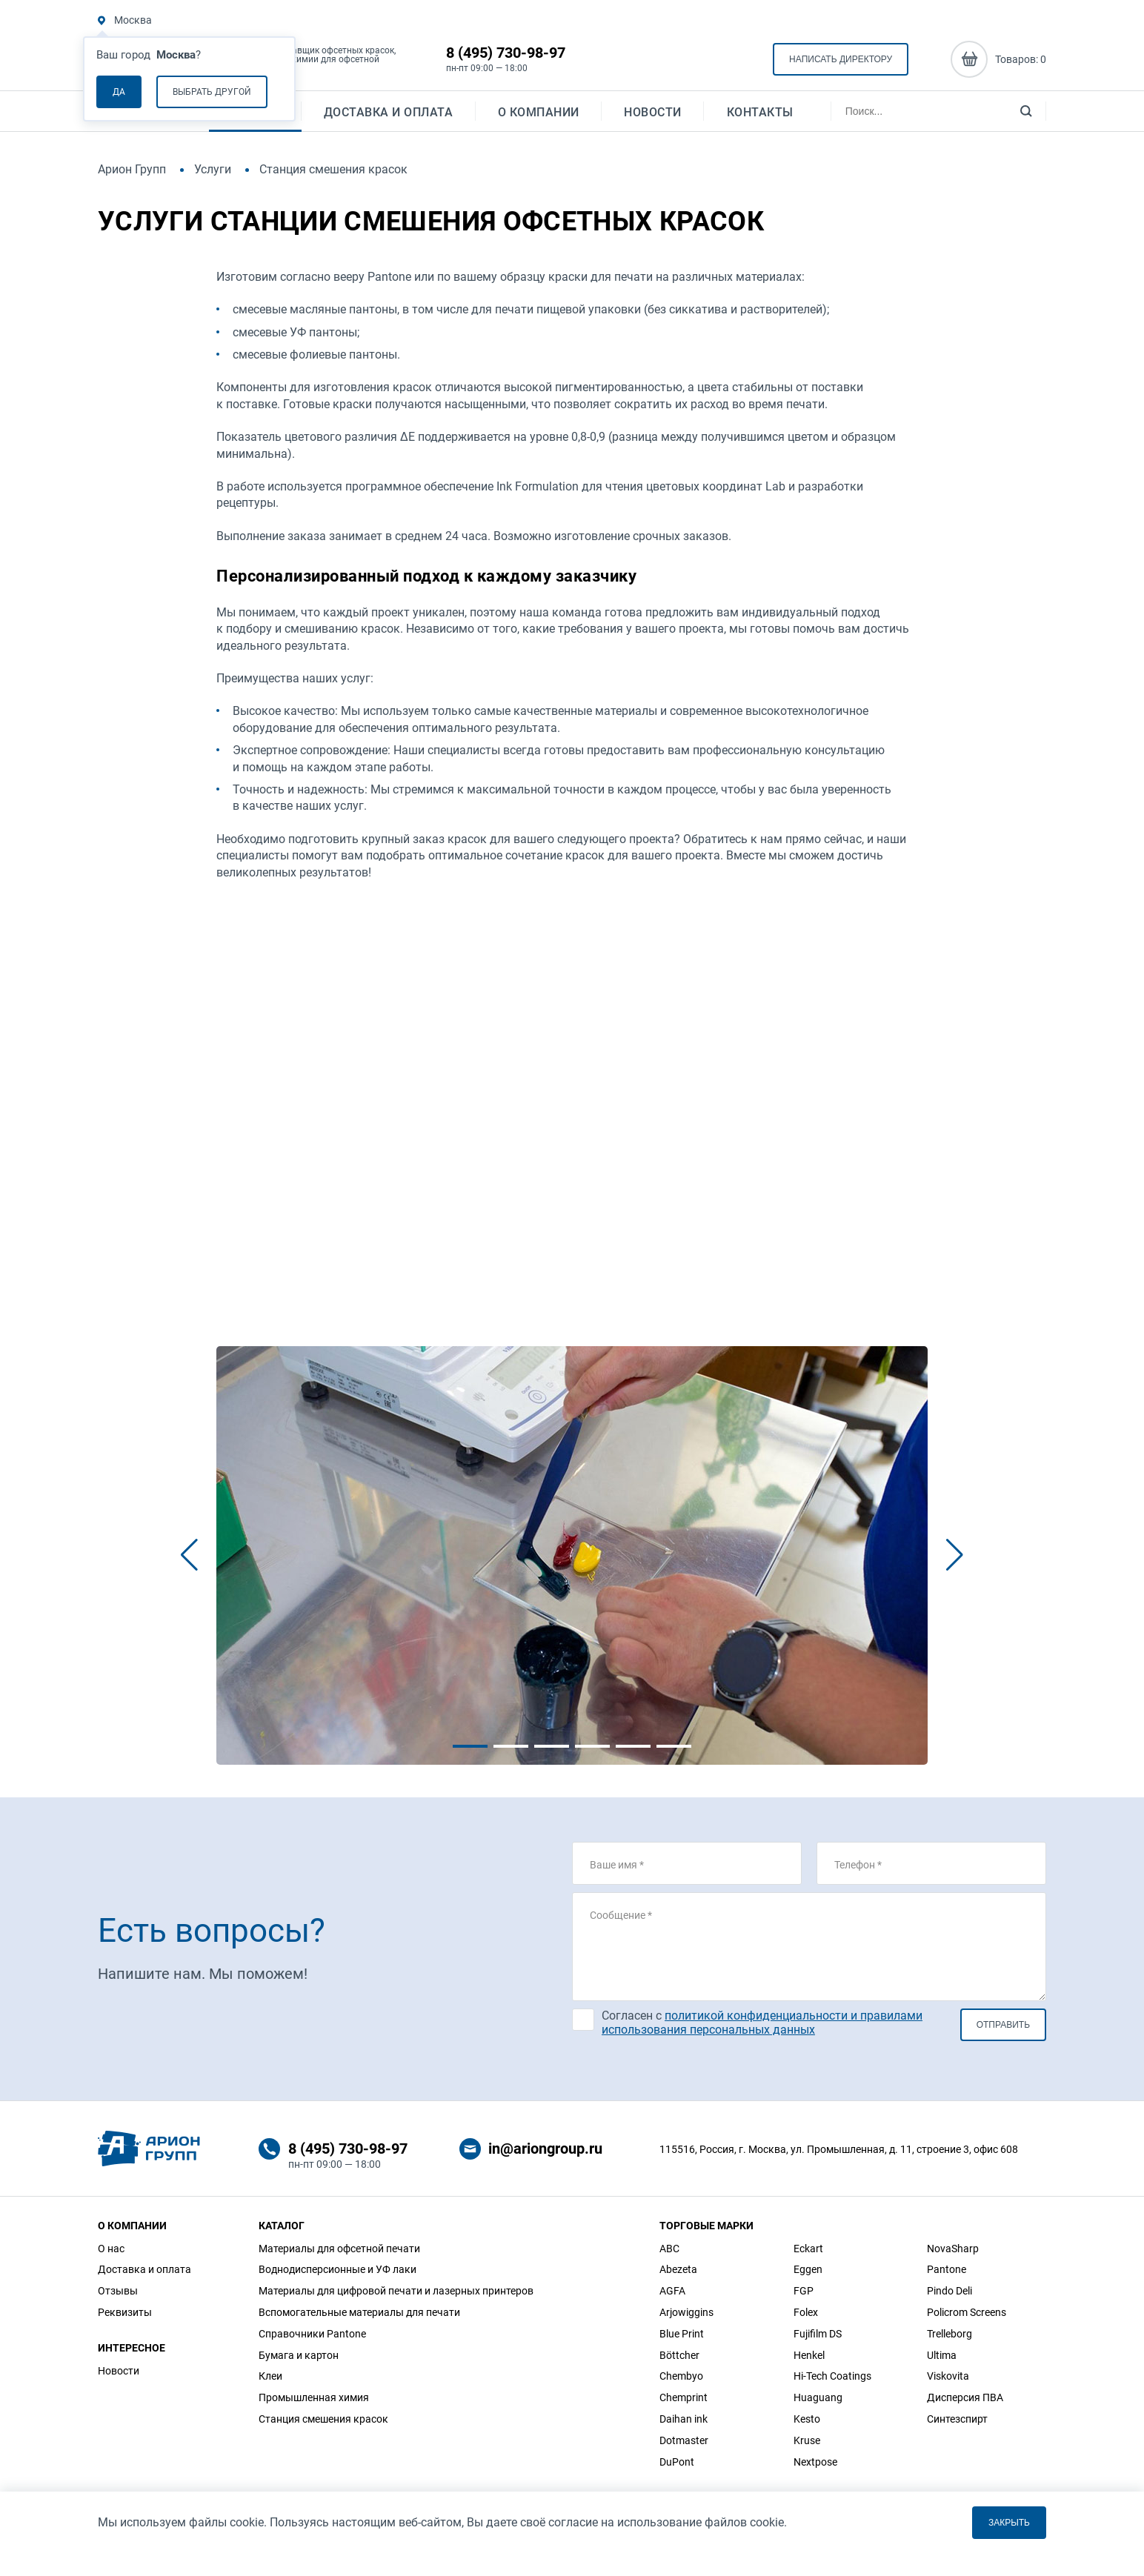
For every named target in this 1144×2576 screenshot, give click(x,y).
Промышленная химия (314, 2397)
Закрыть (1009, 2522)
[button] (189, 1555)
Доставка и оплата (388, 115)
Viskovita (948, 2376)
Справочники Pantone (312, 2334)
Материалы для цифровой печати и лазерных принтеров (396, 2291)
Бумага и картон (299, 2355)
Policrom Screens (966, 2312)
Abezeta (678, 2269)
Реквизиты (125, 2312)
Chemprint (683, 2397)
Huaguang (818, 2397)
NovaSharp (953, 2248)
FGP (804, 2291)
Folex (806, 2312)
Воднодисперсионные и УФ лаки (337, 2269)
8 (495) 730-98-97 (505, 53)
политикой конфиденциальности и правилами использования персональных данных (762, 2022)
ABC (669, 2248)
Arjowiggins (686, 2312)
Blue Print (681, 2334)
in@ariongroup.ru (545, 2148)
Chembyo (681, 2376)
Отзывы (118, 2291)
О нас (111, 2248)
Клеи (270, 2376)
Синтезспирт (957, 2419)
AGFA (672, 2291)
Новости (653, 115)
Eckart (808, 2248)
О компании (538, 115)
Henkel (809, 2355)
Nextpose (815, 2462)
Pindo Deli (949, 2291)
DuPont (676, 2462)
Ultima (942, 2355)
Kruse (807, 2440)
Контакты (760, 115)
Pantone (946, 2269)
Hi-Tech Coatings (832, 2376)
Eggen (808, 2269)
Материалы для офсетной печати (339, 2248)
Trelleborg (949, 2334)
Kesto (807, 2419)
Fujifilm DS (818, 2334)
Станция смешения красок (323, 2419)
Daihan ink (683, 2419)
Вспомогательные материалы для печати (359, 2312)
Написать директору (840, 60)
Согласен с (762, 2022)
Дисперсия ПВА (965, 2397)
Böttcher (679, 2355)
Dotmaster (683, 2440)
